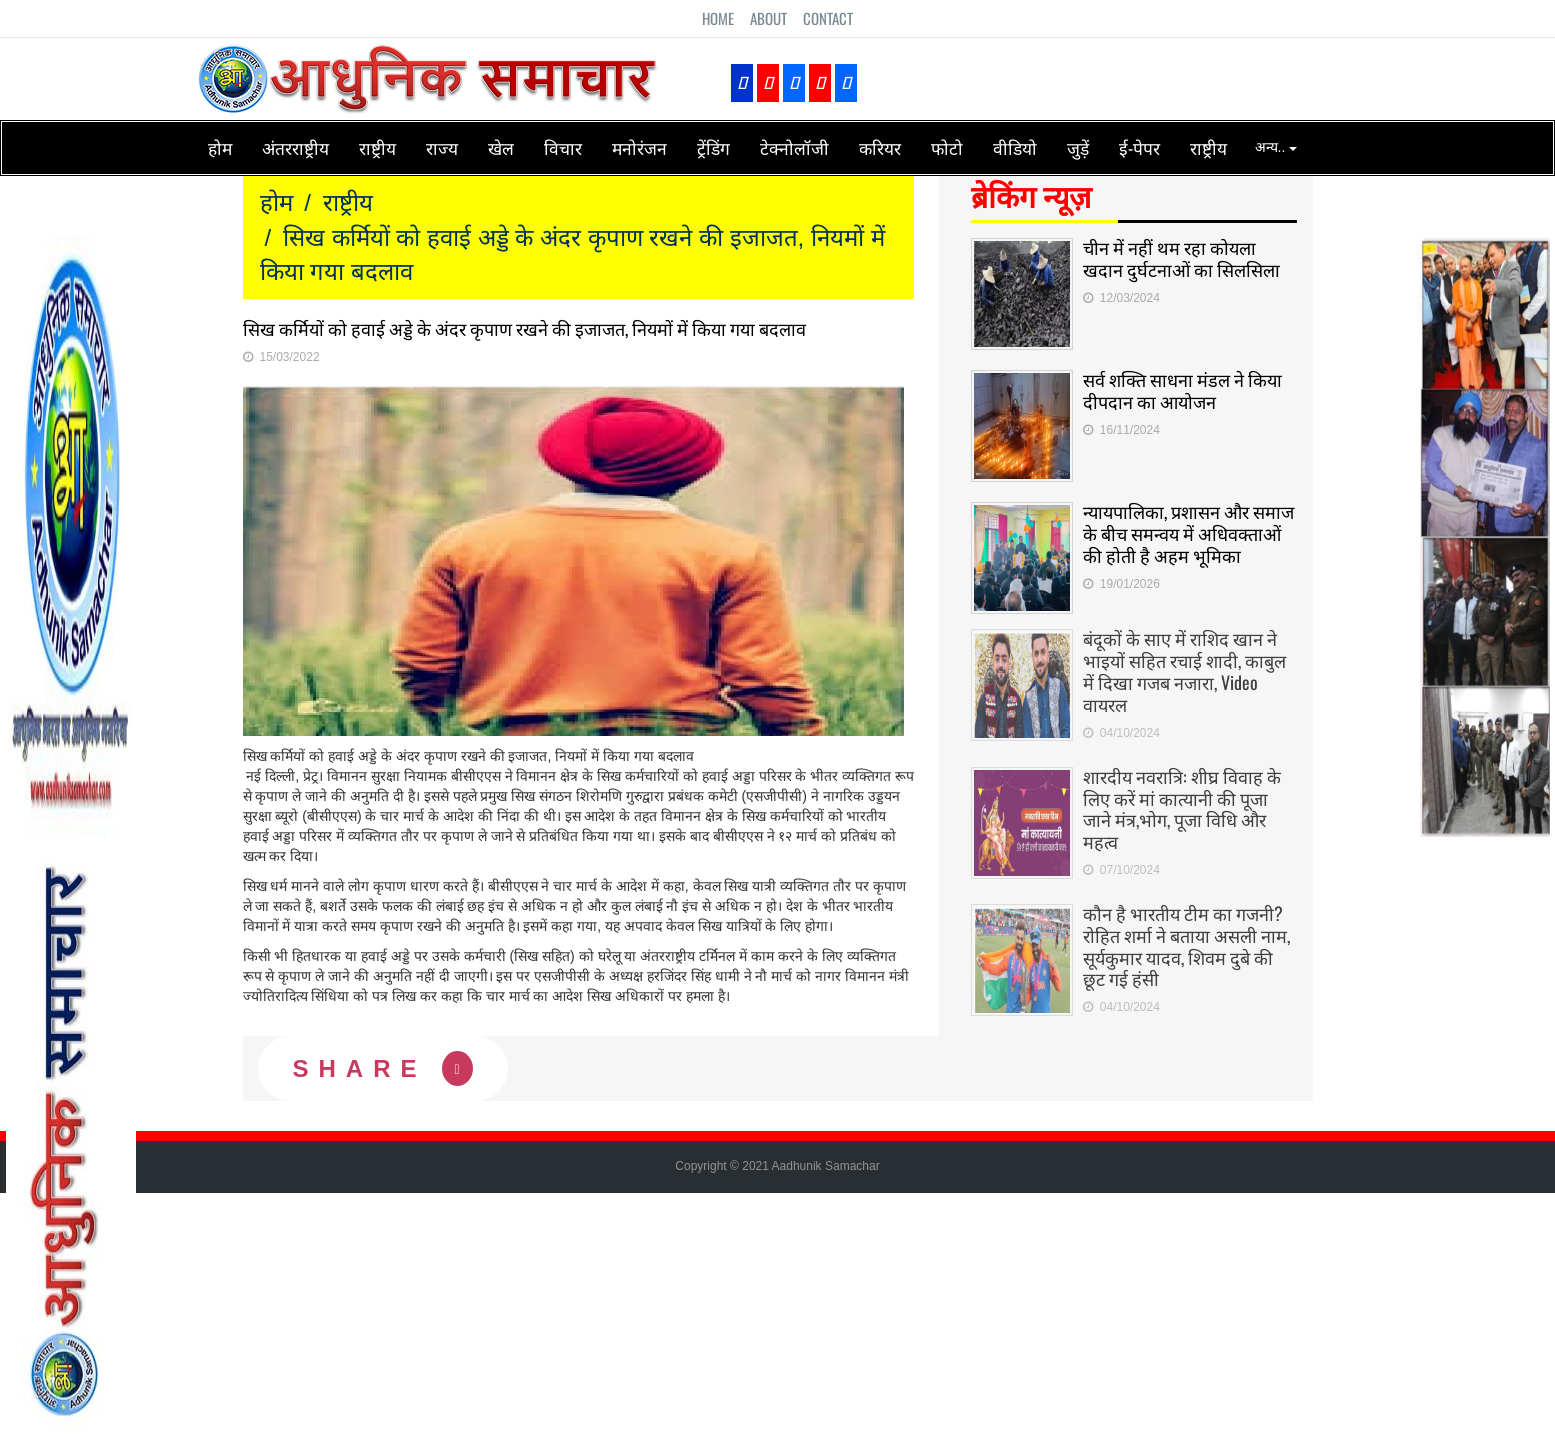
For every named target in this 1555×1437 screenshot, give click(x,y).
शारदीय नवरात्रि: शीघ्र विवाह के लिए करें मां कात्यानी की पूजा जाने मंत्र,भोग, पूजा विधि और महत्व (1182, 802)
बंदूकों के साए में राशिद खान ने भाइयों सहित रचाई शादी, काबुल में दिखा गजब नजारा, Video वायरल (1184, 665)
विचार (563, 147)
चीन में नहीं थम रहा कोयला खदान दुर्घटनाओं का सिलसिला (1181, 258)
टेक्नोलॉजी (794, 147)
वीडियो (1015, 147)
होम (220, 147)
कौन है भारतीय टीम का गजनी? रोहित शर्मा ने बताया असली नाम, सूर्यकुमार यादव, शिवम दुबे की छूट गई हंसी (1186, 940)
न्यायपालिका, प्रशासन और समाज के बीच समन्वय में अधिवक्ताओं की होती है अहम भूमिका (1188, 533)
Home (718, 18)
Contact (828, 18)
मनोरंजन (639, 147)
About (768, 18)
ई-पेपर (1139, 147)
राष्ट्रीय (377, 147)
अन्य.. (1276, 147)
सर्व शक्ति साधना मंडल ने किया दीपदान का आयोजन (1182, 390)
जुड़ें (1078, 147)
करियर (880, 147)
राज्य (442, 147)
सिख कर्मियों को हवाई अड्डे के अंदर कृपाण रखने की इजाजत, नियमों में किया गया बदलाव (524, 328)
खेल (501, 147)
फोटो (947, 147)
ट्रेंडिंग (713, 147)
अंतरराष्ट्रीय (295, 147)
